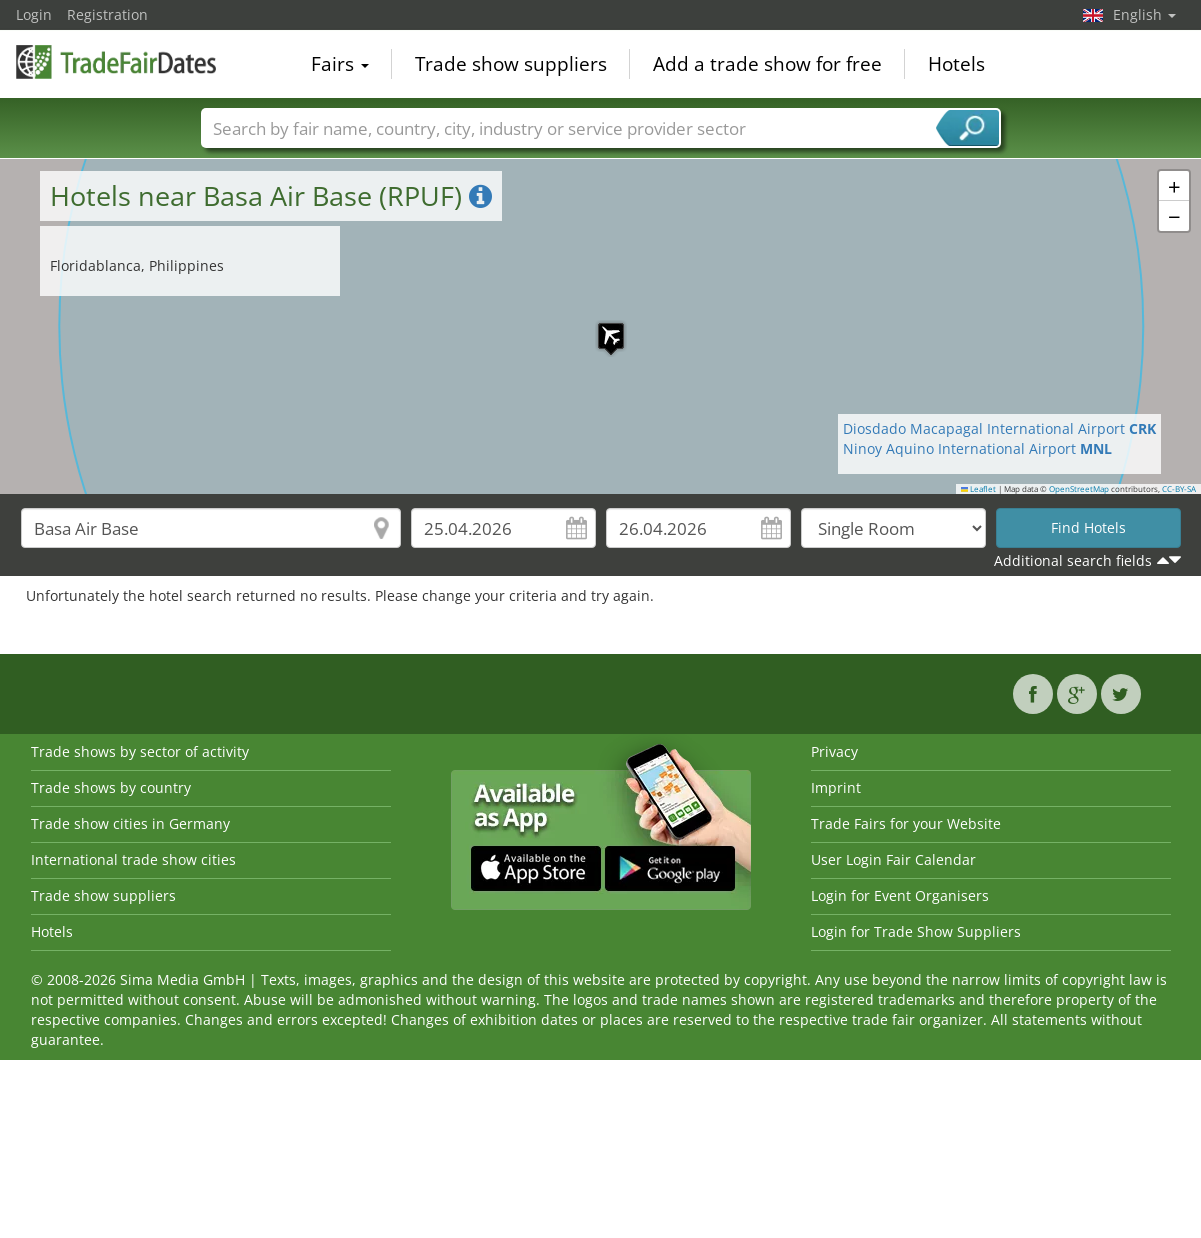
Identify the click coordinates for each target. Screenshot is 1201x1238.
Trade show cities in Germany (130, 823)
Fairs (340, 64)
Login (34, 14)
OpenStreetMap (1079, 489)
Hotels (956, 64)
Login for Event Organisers (900, 895)
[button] (601, 326)
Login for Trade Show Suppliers (916, 931)
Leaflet (979, 489)
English (1144, 14)
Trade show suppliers (511, 64)
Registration (107, 14)
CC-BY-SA (1179, 489)
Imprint (836, 787)
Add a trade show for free (767, 64)
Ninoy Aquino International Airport (977, 448)
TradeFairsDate (116, 62)
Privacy (834, 751)
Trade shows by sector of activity (140, 751)
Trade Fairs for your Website (906, 823)
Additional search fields (1073, 560)
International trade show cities (133, 859)
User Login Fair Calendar (893, 859)
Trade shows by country (111, 787)
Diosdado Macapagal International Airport (999, 428)
